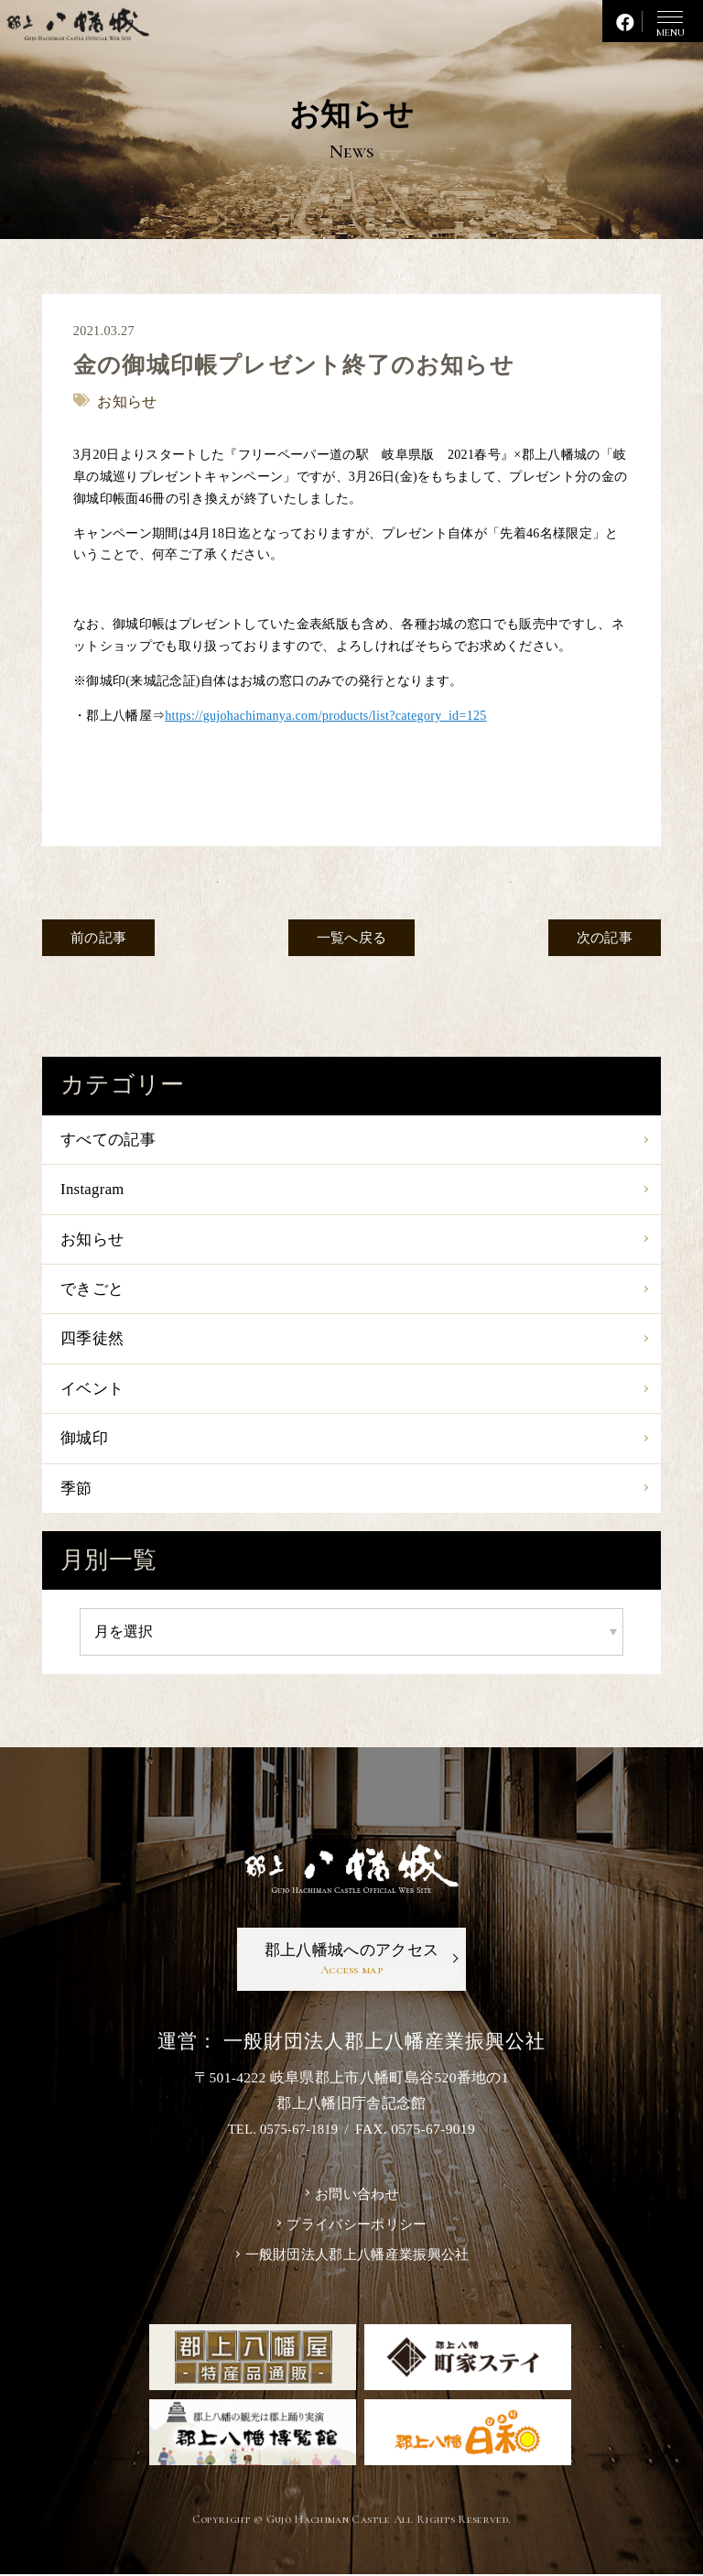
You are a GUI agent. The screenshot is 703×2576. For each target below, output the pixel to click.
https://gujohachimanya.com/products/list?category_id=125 (326, 715)
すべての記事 (110, 1140)
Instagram (94, 1191)
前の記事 (103, 938)
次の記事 (598, 938)
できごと (93, 1294)
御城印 (85, 1449)
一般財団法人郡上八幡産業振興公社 (356, 2275)
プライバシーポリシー (356, 2243)
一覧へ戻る (352, 938)
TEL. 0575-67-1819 (282, 2145)
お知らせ (93, 1243)
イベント (93, 1397)
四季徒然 (93, 1346)
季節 (77, 1500)
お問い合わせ (357, 2211)
